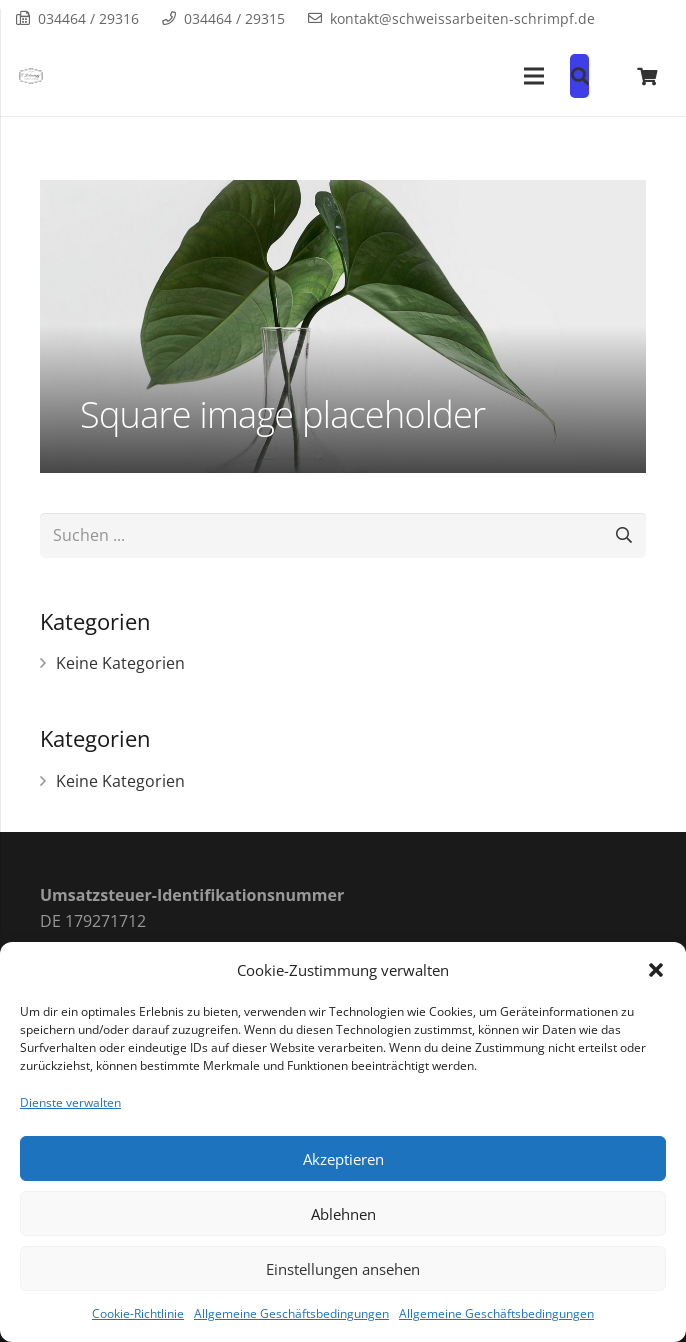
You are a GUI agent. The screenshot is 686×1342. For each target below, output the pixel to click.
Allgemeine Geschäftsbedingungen (291, 1313)
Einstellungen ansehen (343, 1269)
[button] (656, 970)
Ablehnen (343, 1214)
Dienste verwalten (70, 1102)
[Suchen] (623, 535)
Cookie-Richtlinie (138, 1313)
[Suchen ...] (343, 535)
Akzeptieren (343, 1159)
